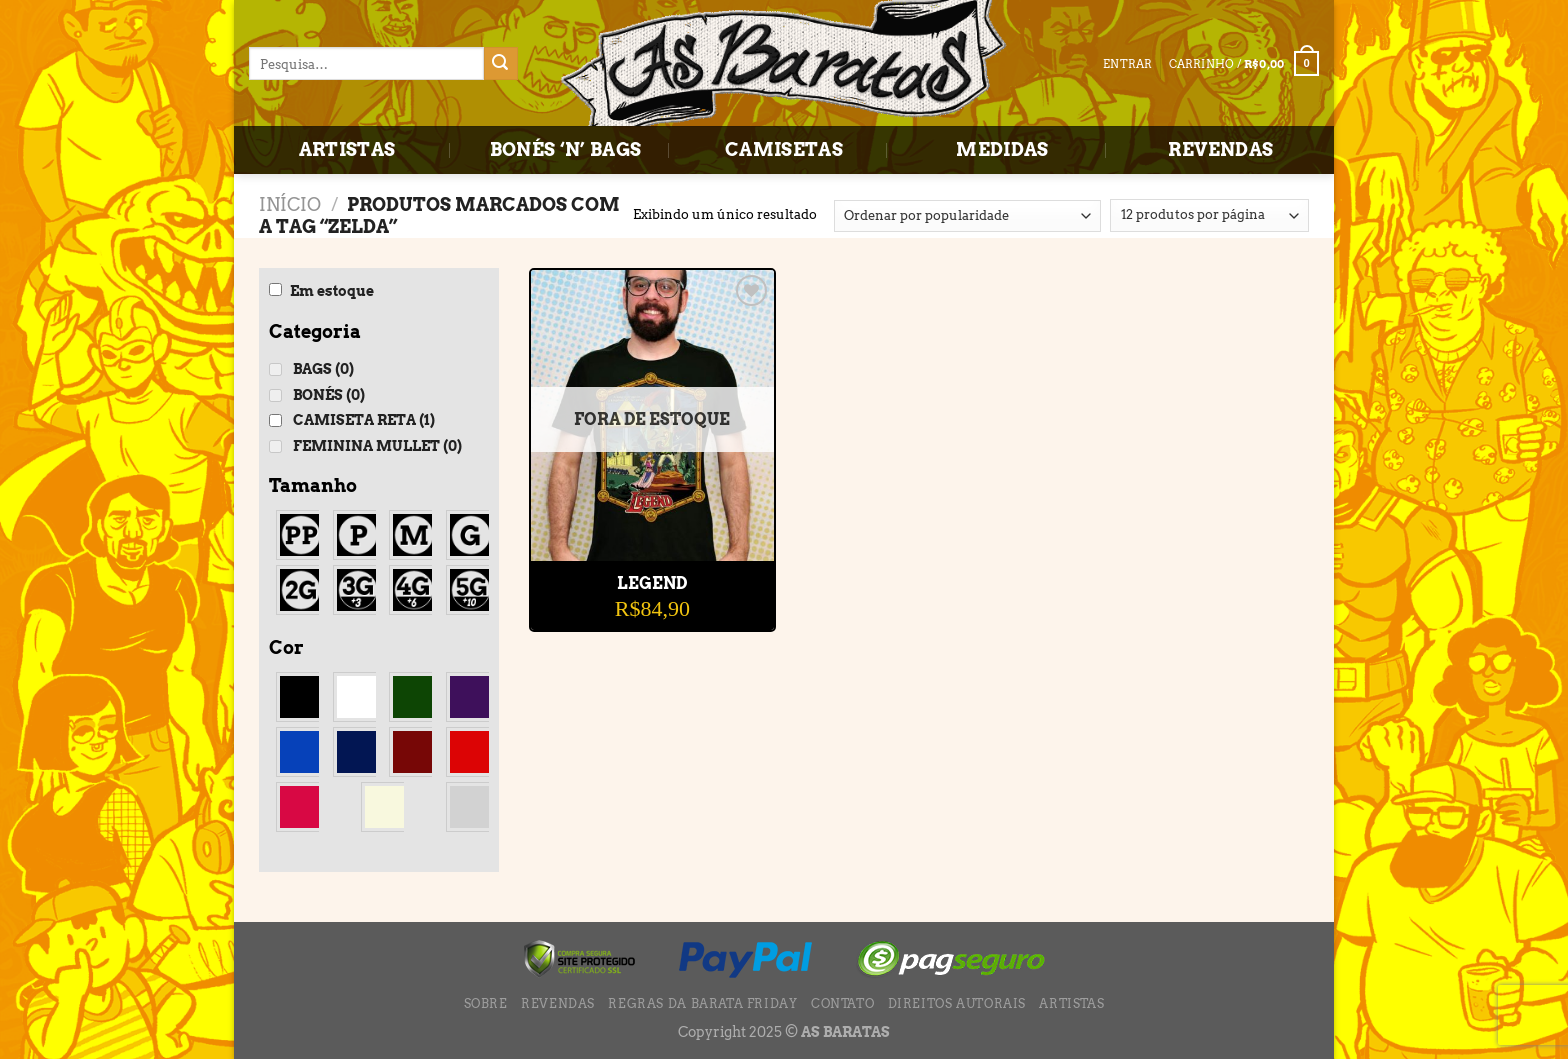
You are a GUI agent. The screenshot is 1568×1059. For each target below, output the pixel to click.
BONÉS (329, 395)
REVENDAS (1220, 149)
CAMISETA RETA (364, 420)
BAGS (323, 369)
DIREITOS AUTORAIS (957, 1003)
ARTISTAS (347, 149)
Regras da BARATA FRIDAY (702, 1003)
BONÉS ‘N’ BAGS (566, 149)
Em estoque (332, 291)
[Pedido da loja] (967, 216)
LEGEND (652, 583)
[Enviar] (501, 64)
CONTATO (842, 1003)
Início (290, 204)
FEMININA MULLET (377, 446)
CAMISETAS (784, 149)
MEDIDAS (1002, 149)
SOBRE (486, 1003)
